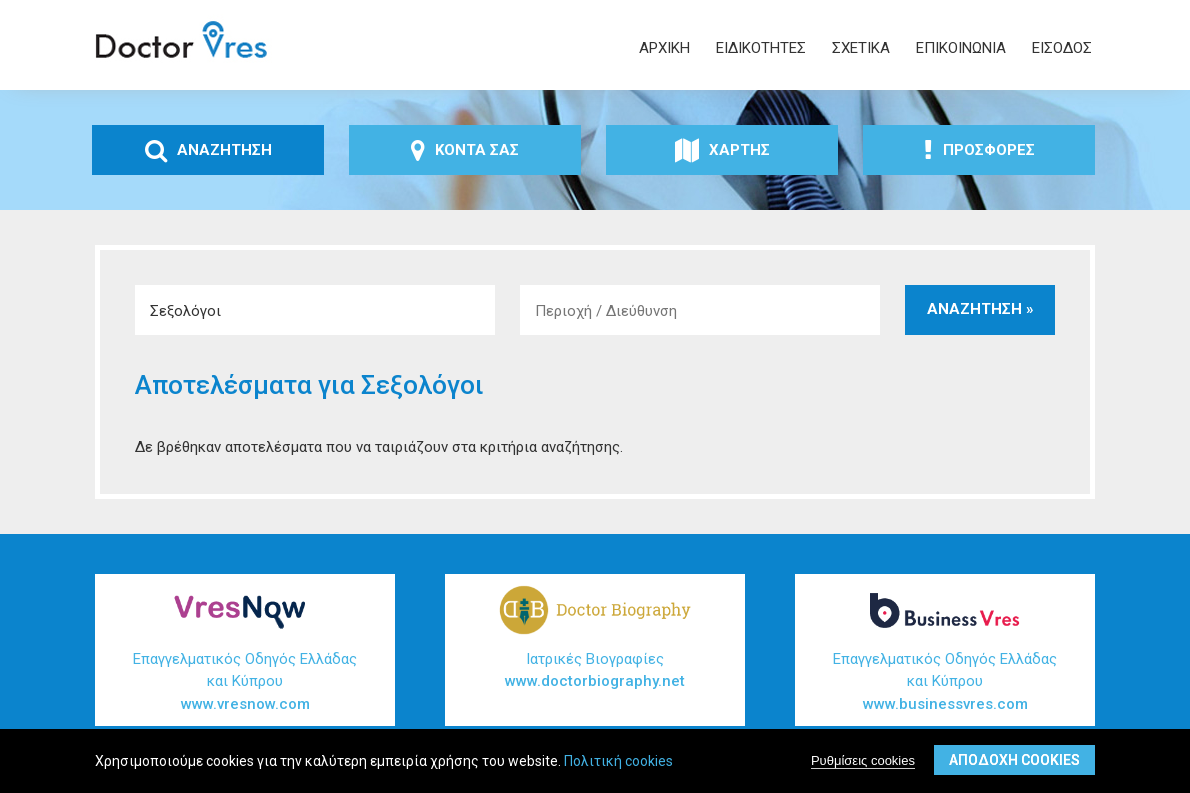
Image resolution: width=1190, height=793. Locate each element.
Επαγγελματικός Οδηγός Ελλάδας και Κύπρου (245, 683)
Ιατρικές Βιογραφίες (595, 670)
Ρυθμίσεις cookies (863, 760)
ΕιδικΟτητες (761, 48)
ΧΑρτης (722, 150)
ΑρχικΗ (664, 48)
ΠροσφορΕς (979, 150)
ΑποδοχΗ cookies (1014, 760)
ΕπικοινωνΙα (961, 48)
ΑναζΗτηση (208, 150)
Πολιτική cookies (618, 761)
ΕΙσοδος (1062, 48)
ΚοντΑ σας (465, 150)
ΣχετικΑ (861, 48)
